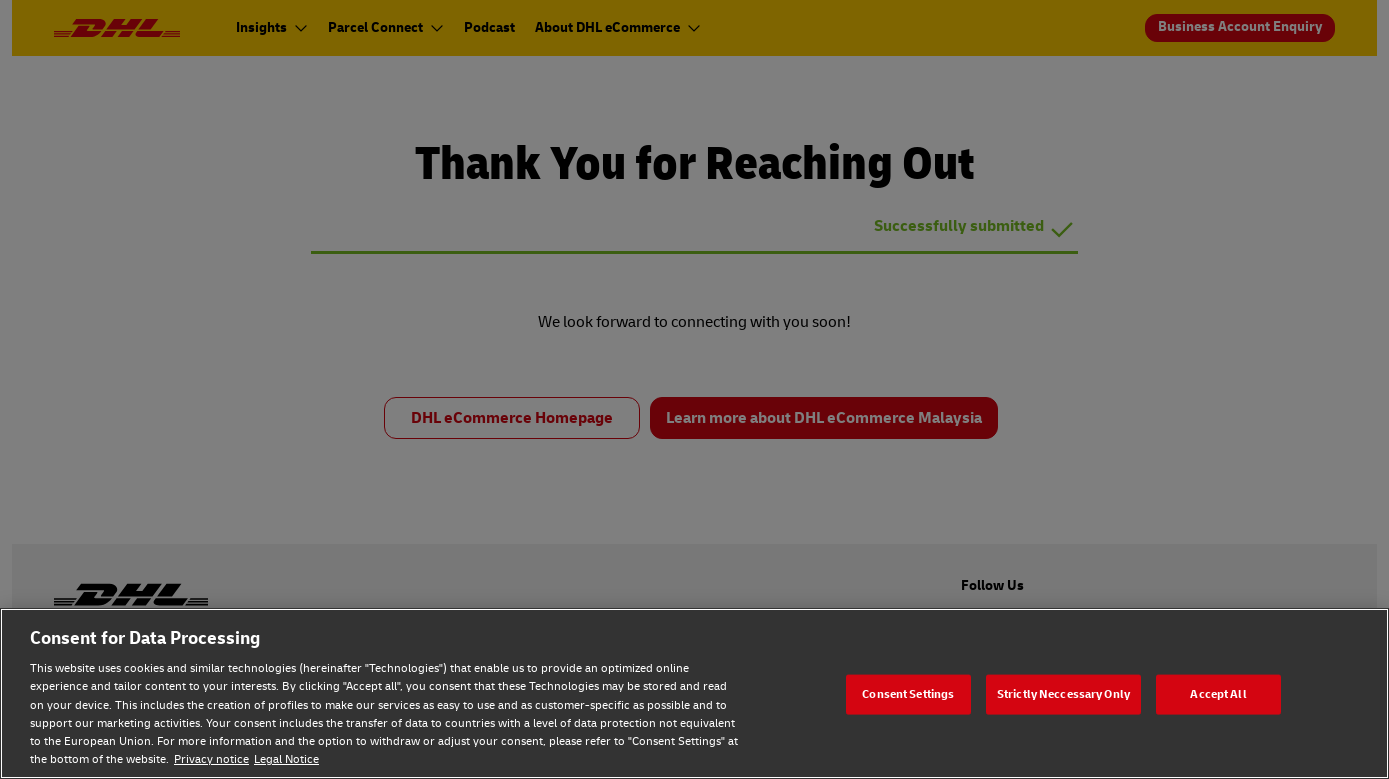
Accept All (1218, 693)
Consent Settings (908, 693)
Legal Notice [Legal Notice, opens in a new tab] (286, 759)
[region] (694, 693)
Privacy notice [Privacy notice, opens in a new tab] (211, 759)
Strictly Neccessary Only (1063, 693)
